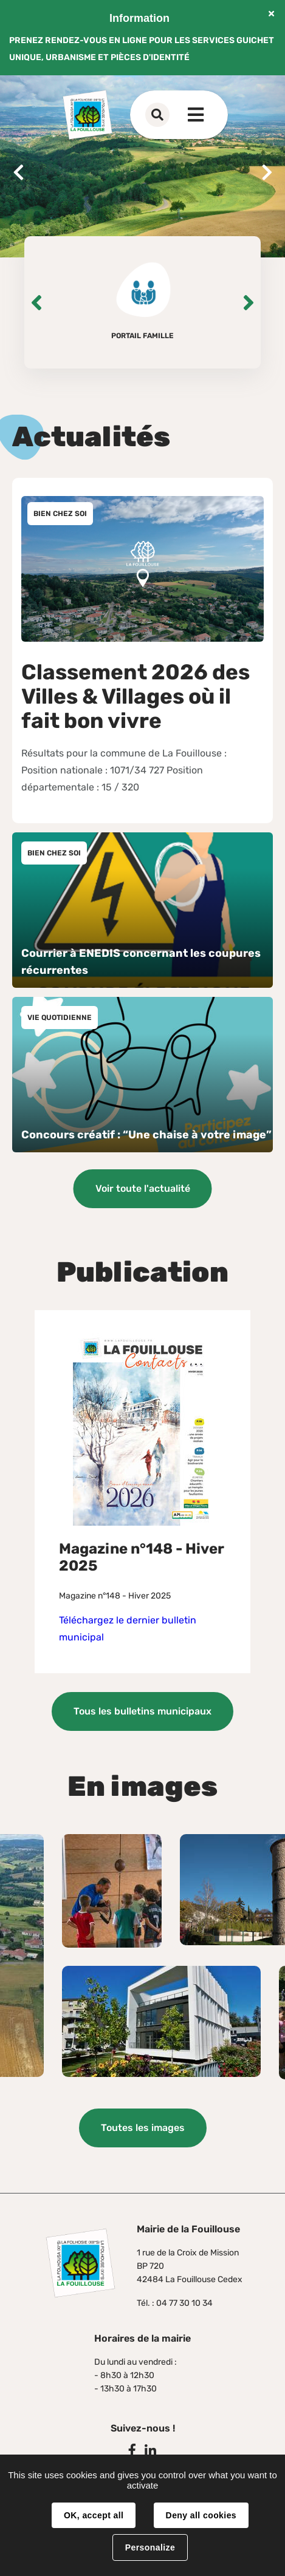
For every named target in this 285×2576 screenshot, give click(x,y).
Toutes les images (143, 2127)
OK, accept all (93, 2515)
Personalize (150, 2547)
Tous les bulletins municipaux (142, 1711)
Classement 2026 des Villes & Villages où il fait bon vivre (135, 696)
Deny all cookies (201, 2515)
